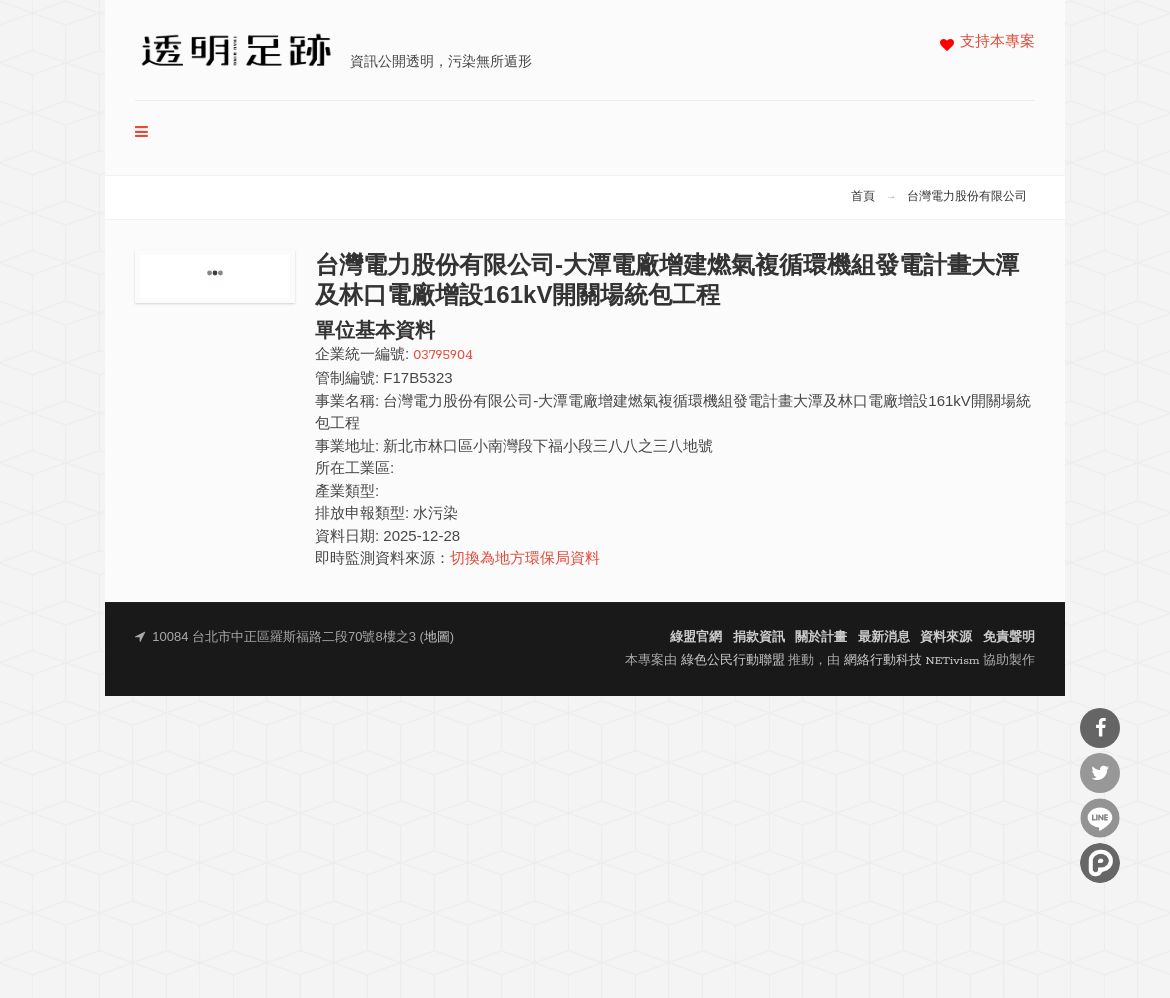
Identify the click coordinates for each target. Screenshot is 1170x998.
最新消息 (884, 637)
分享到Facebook (1100, 728)
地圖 (437, 637)
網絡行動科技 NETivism (912, 660)
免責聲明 (1009, 637)
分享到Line (1100, 818)
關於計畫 (821, 637)
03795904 (443, 355)
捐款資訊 (759, 637)
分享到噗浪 (1100, 863)
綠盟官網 (696, 637)
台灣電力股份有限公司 (967, 197)
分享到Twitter (1100, 773)
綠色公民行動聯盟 (733, 660)
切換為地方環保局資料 (525, 559)
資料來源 (946, 637)
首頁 (863, 197)
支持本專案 (997, 42)
